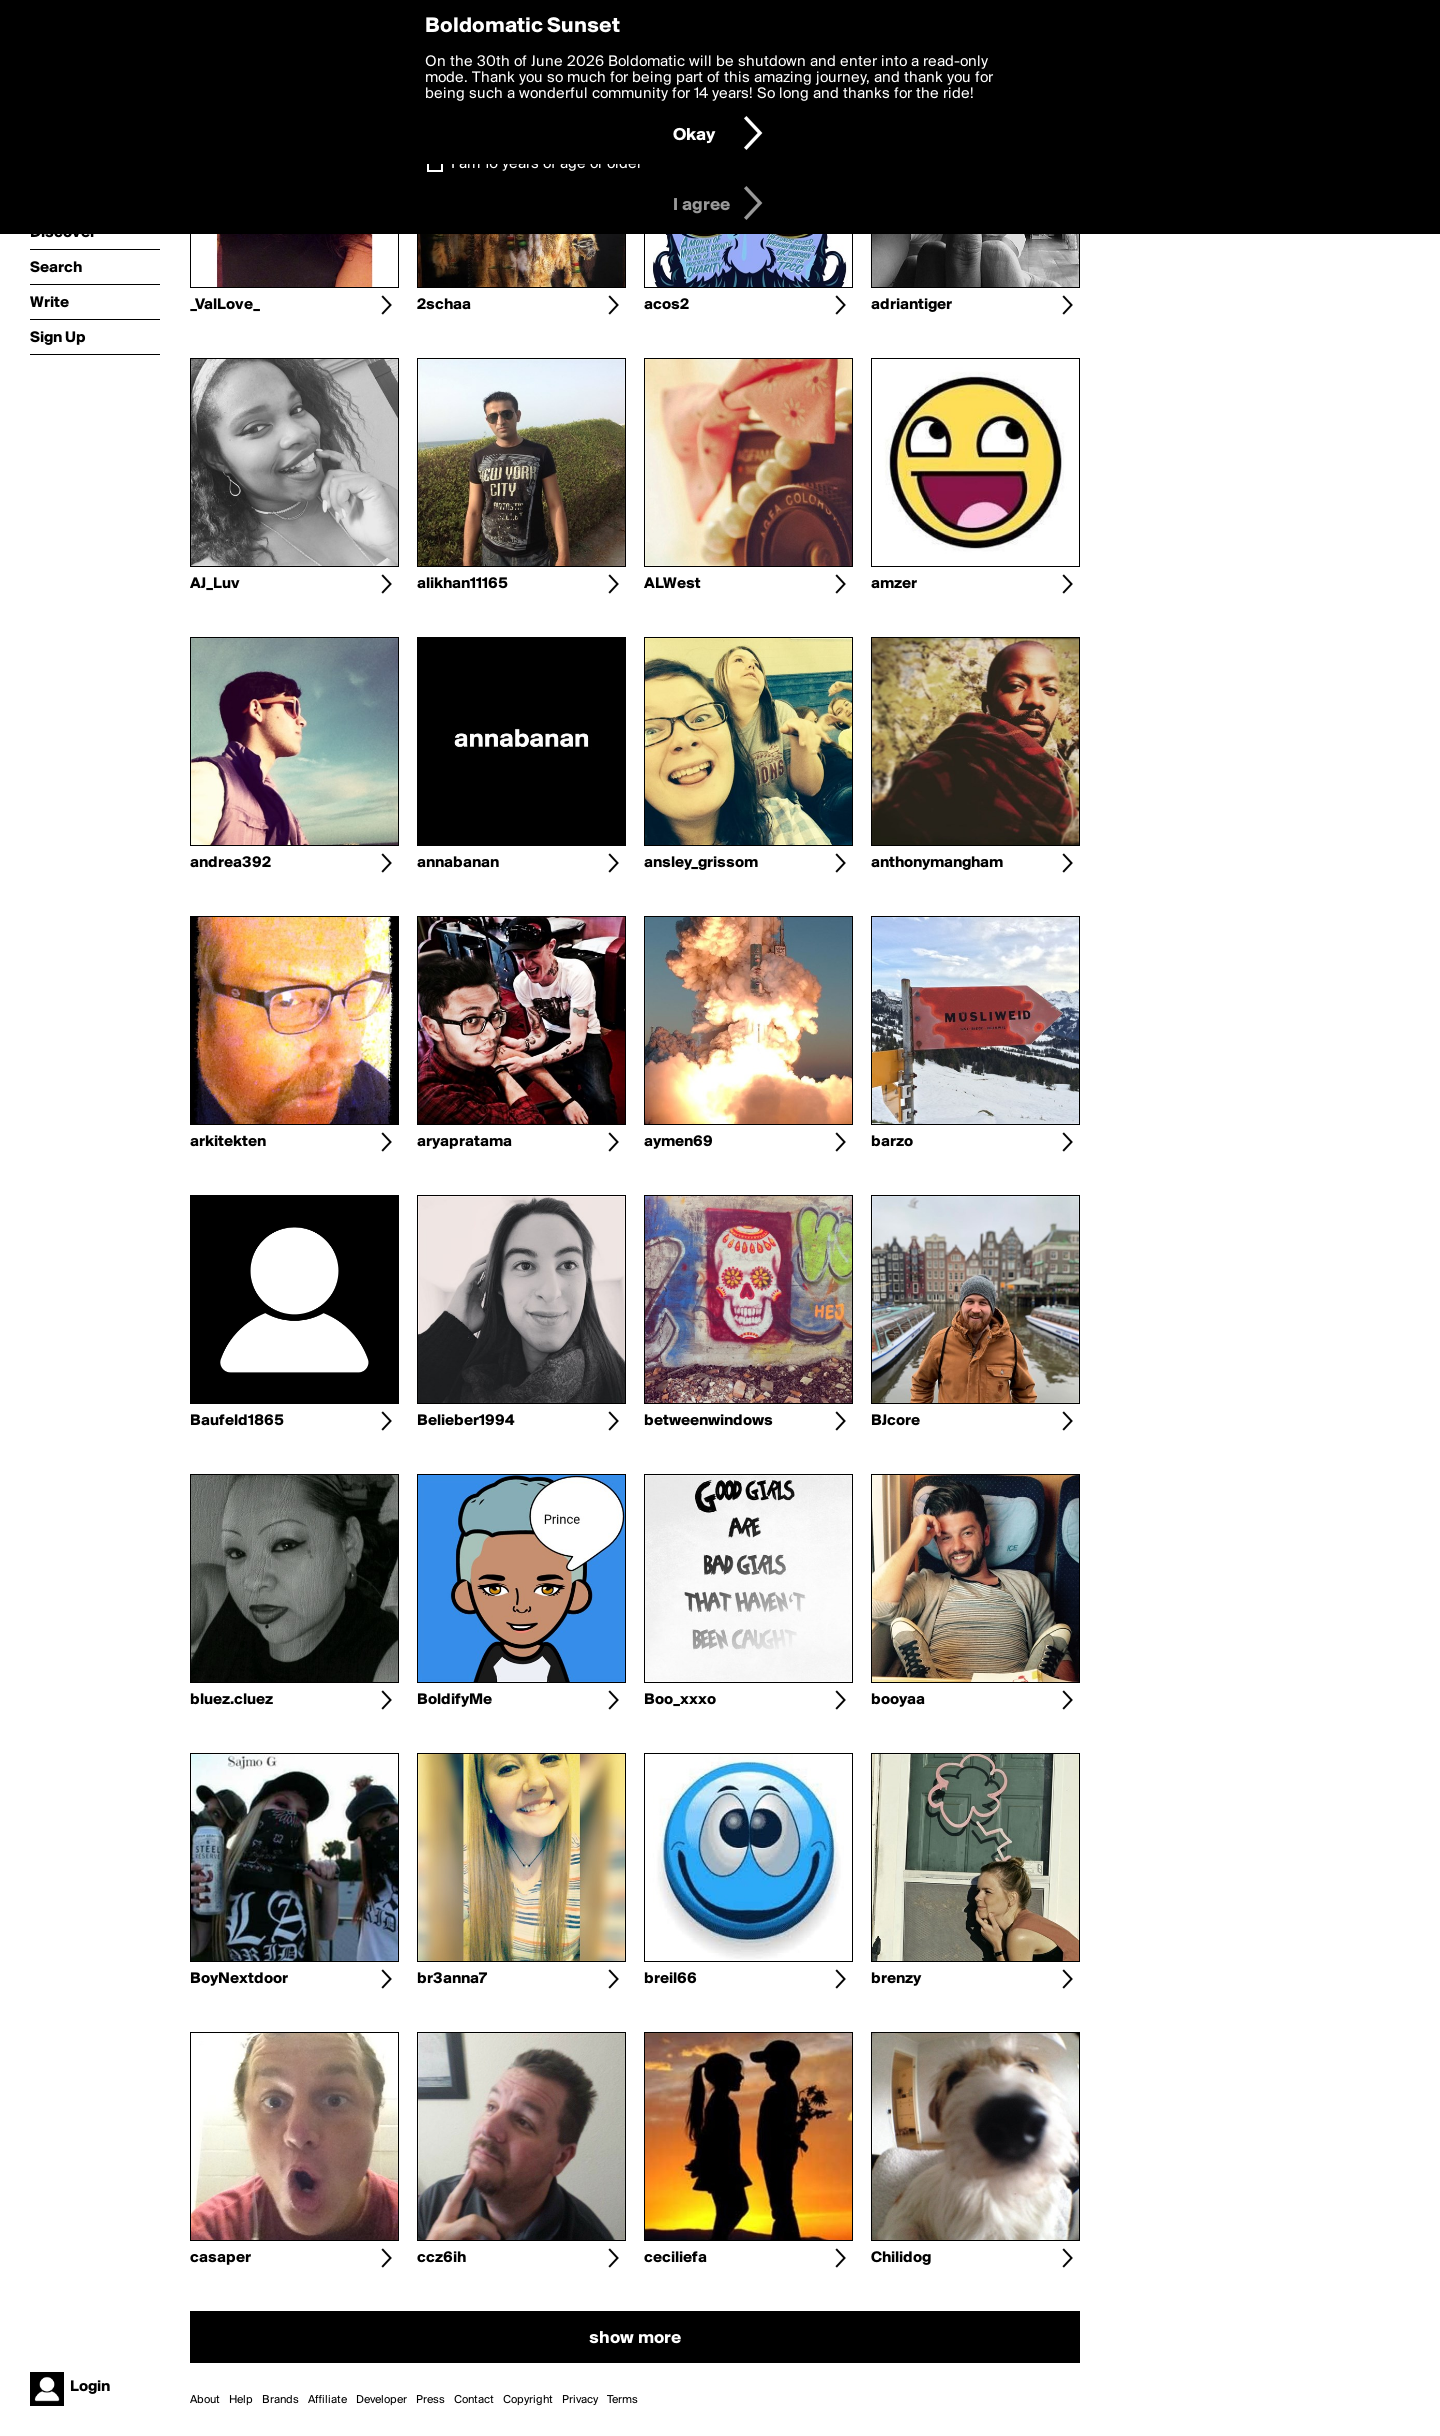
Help (241, 2400)
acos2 (666, 305)
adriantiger (911, 305)
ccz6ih (441, 2258)
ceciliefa (675, 2258)
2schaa (444, 305)
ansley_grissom (701, 863)
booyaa (898, 1700)
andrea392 (230, 863)
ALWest (672, 584)
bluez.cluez (231, 1700)
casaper (220, 2258)
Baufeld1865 (237, 1421)
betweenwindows (708, 1421)
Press (430, 2400)
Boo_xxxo (680, 1700)
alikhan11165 (462, 584)
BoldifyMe (454, 1700)
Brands (280, 2400)
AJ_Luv (215, 584)
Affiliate (327, 2400)
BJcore (895, 1421)
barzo (892, 1142)
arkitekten (228, 1142)
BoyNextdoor (239, 1979)
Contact (474, 2400)
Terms (622, 2400)
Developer (381, 2400)
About (205, 2400)
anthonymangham (937, 863)
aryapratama (464, 1142)
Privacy (580, 2400)
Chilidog (901, 2258)
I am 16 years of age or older (546, 164)
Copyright (528, 2400)
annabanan (458, 863)
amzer (894, 584)
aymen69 (678, 1142)
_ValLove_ (225, 305)
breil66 (670, 1979)
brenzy (896, 1979)
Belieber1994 (465, 1421)
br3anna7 (452, 1979)
